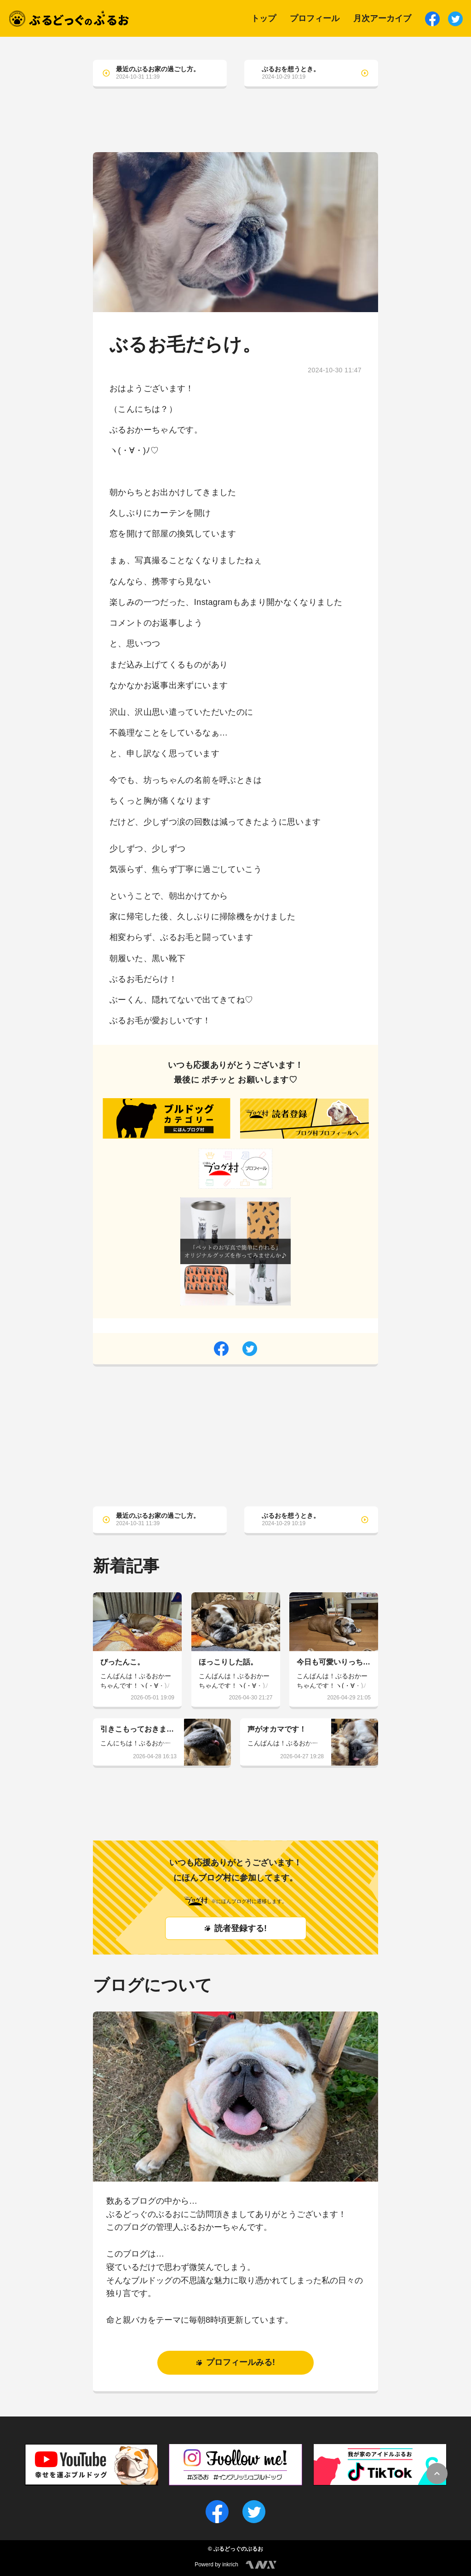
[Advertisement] (235, 127)
